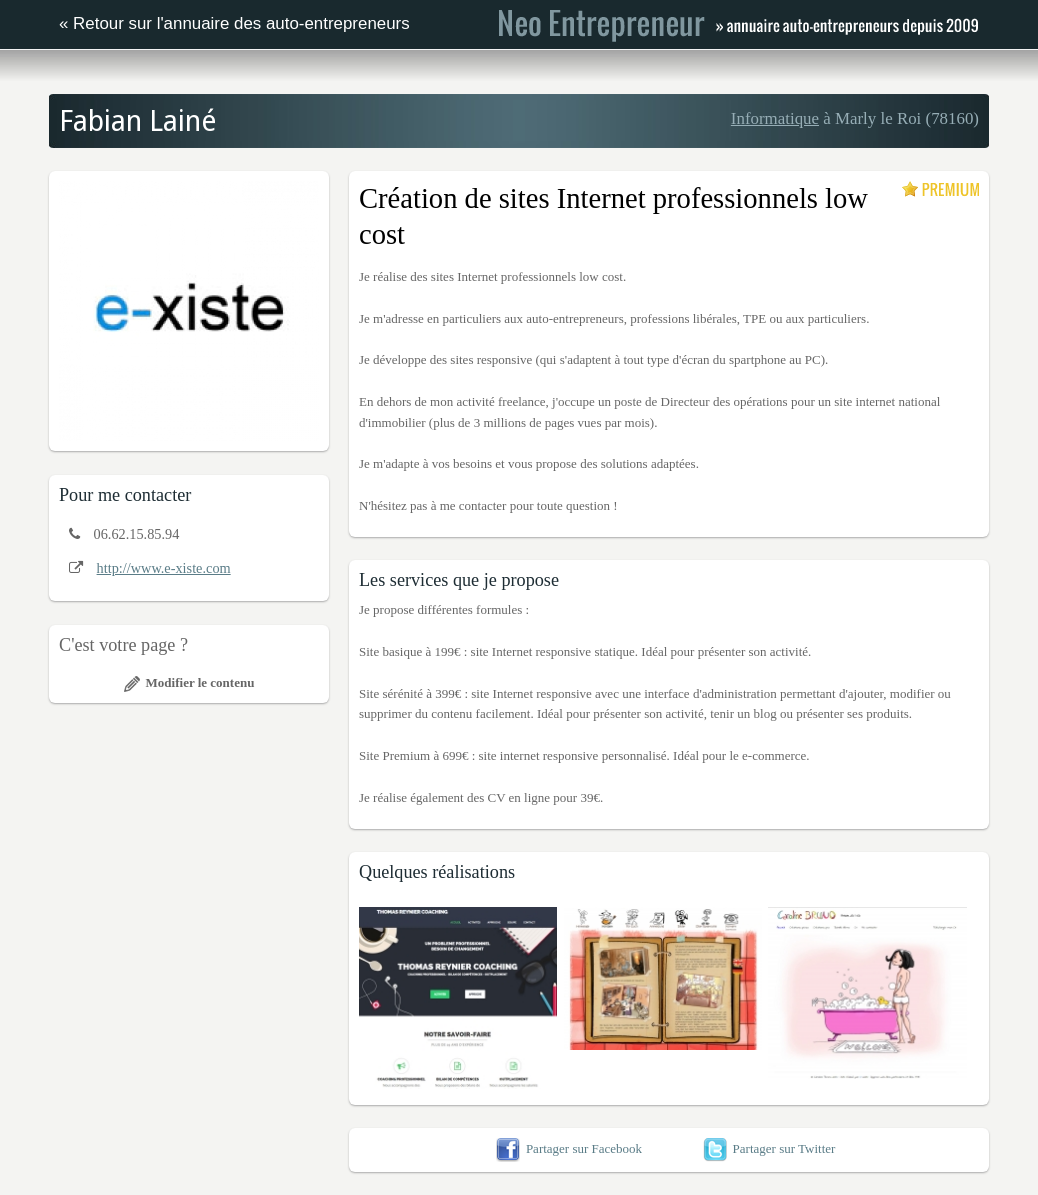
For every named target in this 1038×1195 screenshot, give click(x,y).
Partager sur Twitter (769, 1148)
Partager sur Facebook (569, 1148)
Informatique (775, 118)
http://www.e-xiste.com (164, 568)
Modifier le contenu (189, 682)
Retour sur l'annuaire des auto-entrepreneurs (241, 23)
